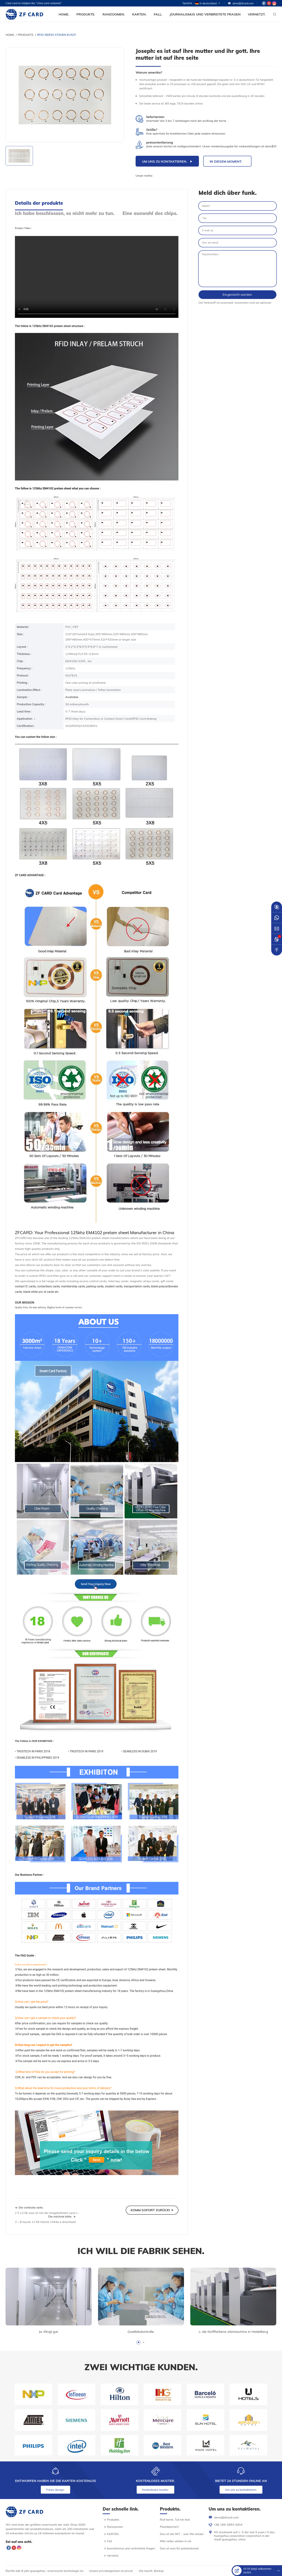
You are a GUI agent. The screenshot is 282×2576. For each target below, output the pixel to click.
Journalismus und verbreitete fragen (205, 14)
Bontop (159, 2571)
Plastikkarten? (169, 2527)
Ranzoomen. (114, 14)
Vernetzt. (257, 14)
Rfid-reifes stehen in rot (56, 35)
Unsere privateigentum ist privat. (111, 2571)
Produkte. (85, 14)
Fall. (158, 14)
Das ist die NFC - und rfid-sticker (182, 2534)
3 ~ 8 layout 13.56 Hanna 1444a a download (45, 2222)
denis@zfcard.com (241, 3)
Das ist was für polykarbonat (179, 2548)
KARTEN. (139, 14)
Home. (64, 14)
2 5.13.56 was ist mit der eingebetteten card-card (47, 2213)
